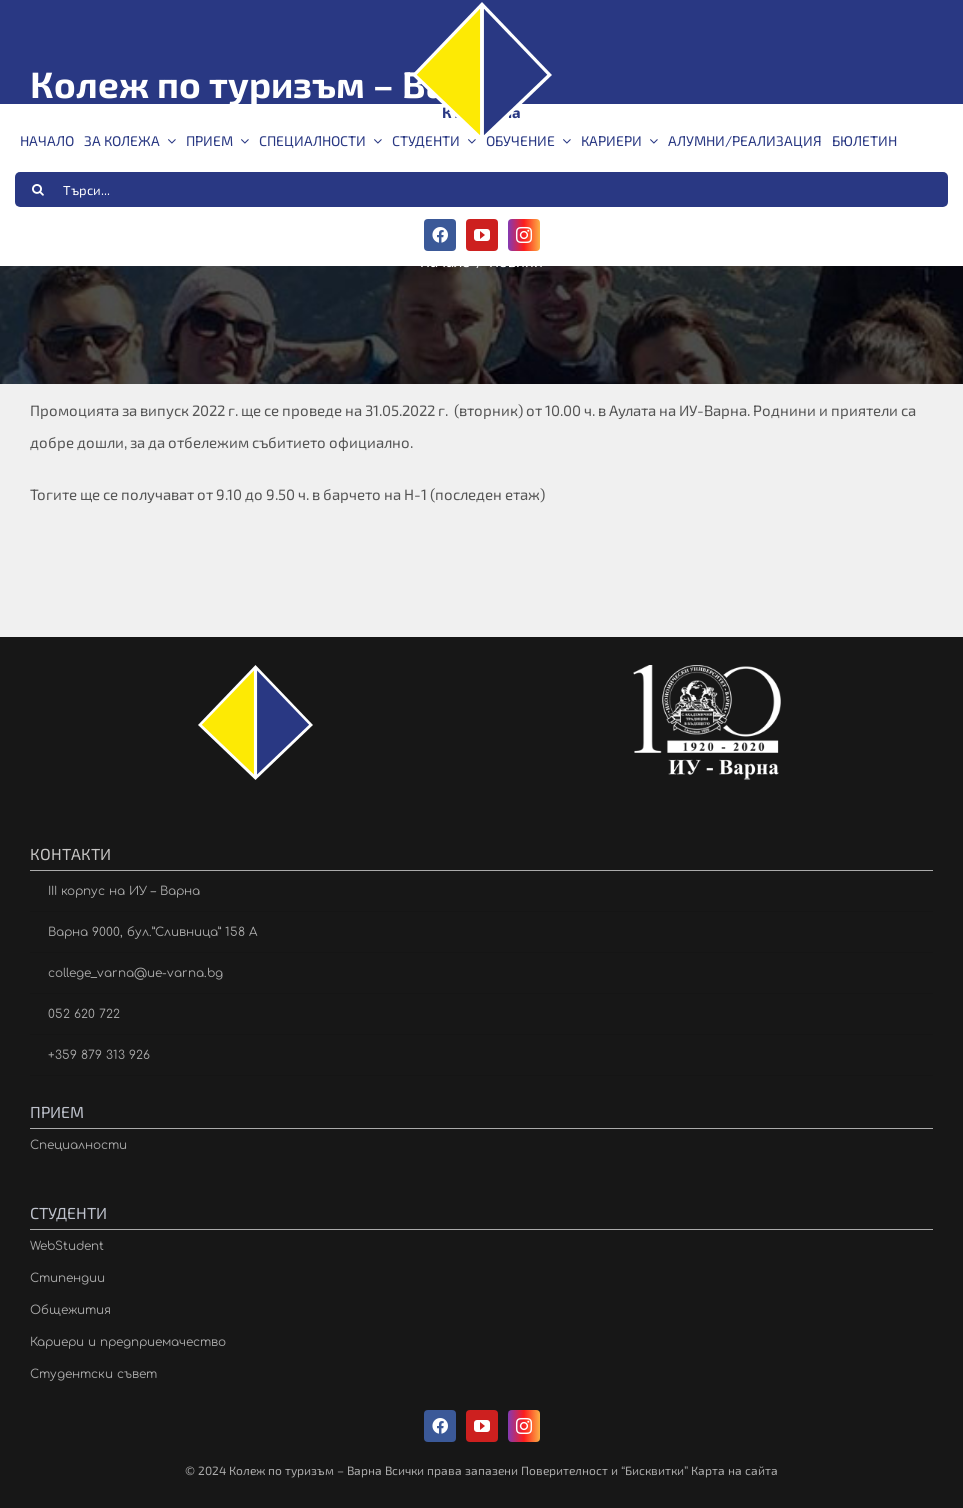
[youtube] (482, 235)
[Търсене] (38, 189)
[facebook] (440, 235)
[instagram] (524, 235)
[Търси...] (481, 189)
